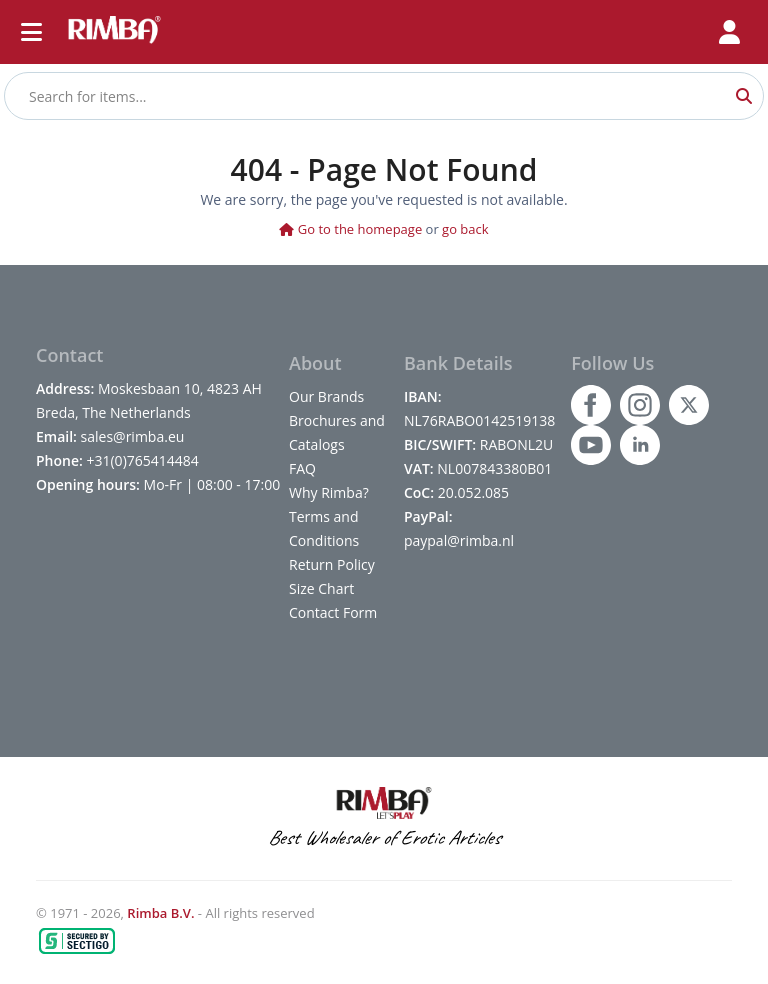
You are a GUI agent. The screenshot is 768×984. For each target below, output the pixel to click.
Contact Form (333, 612)
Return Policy (332, 564)
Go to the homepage (350, 229)
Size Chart (321, 588)
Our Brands (326, 396)
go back (465, 229)
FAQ (302, 468)
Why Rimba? (329, 492)
